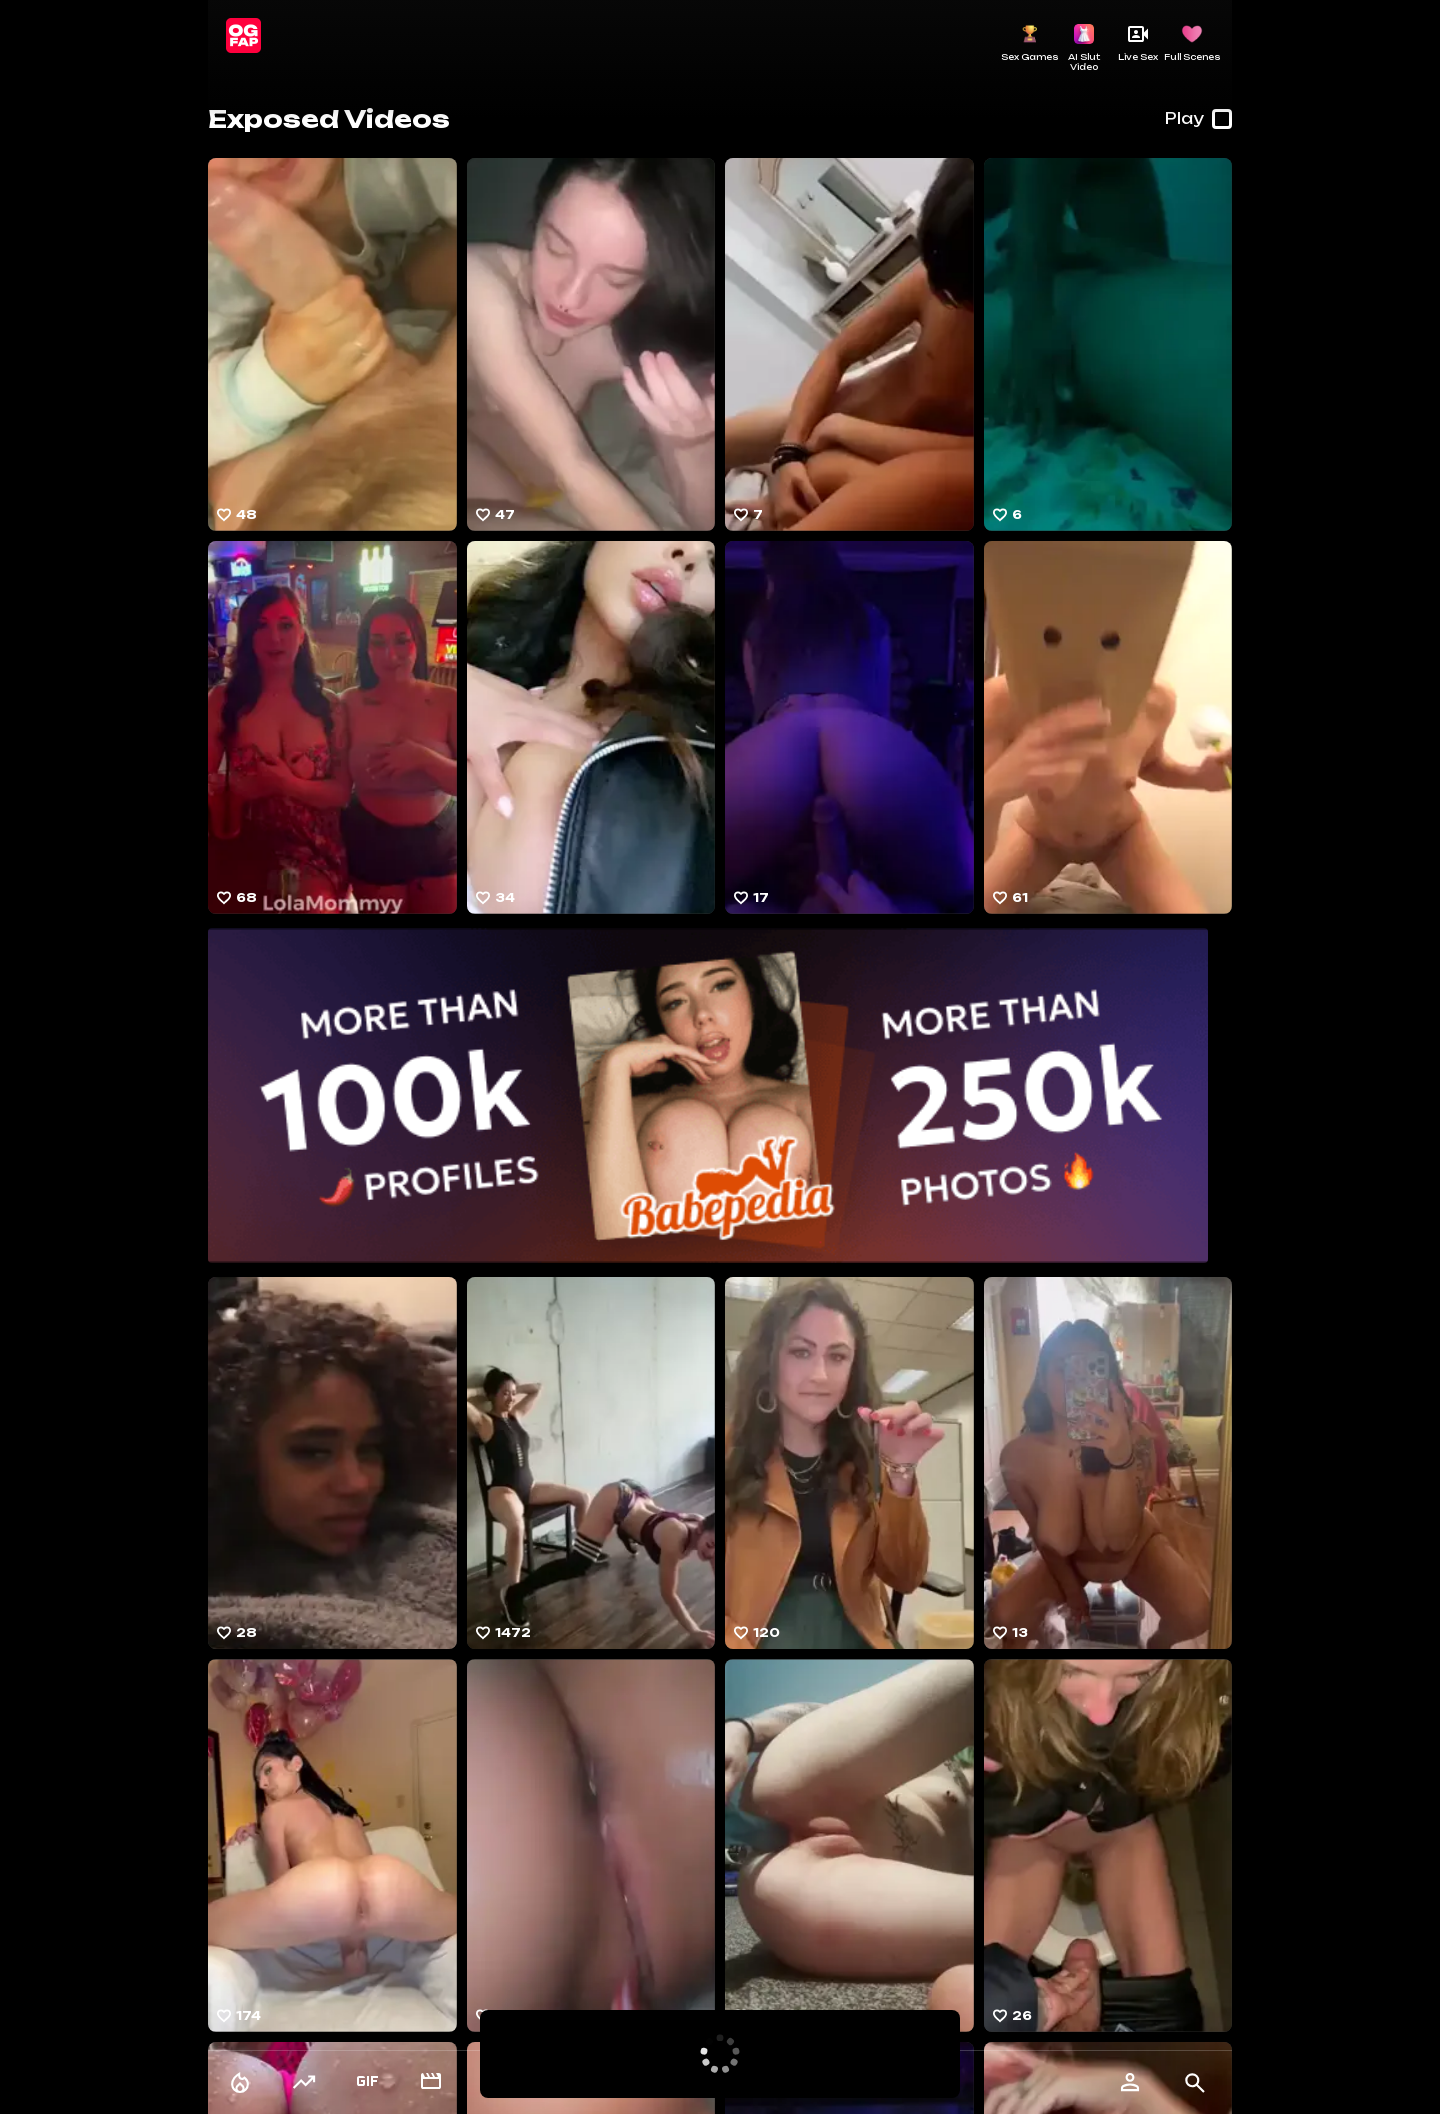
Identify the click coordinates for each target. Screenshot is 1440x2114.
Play (1198, 119)
